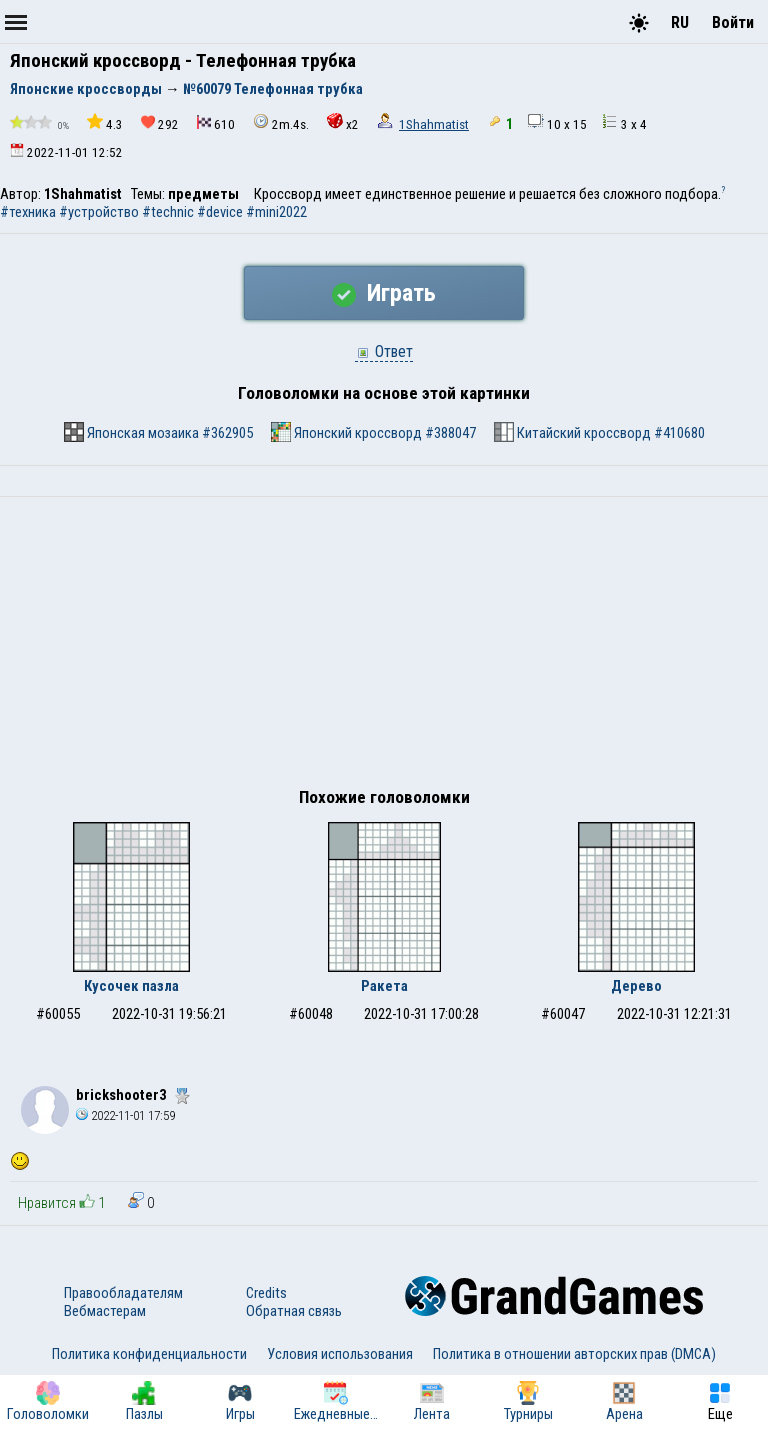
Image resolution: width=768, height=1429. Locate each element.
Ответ (384, 351)
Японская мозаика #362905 (158, 432)
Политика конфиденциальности (149, 1354)
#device (220, 212)
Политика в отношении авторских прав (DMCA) (574, 1354)
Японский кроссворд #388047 (373, 432)
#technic (168, 212)
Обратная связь (294, 1311)
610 (216, 123)
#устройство (99, 212)
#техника (28, 212)
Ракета (384, 986)
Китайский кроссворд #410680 (599, 432)
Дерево (636, 986)
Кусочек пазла (131, 986)
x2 (343, 122)
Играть (384, 293)
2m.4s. (281, 122)
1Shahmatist (434, 124)
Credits (266, 1293)
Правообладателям (123, 1293)
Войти (733, 22)
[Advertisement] (384, 647)
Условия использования (340, 1354)
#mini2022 (276, 212)
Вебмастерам (105, 1311)
